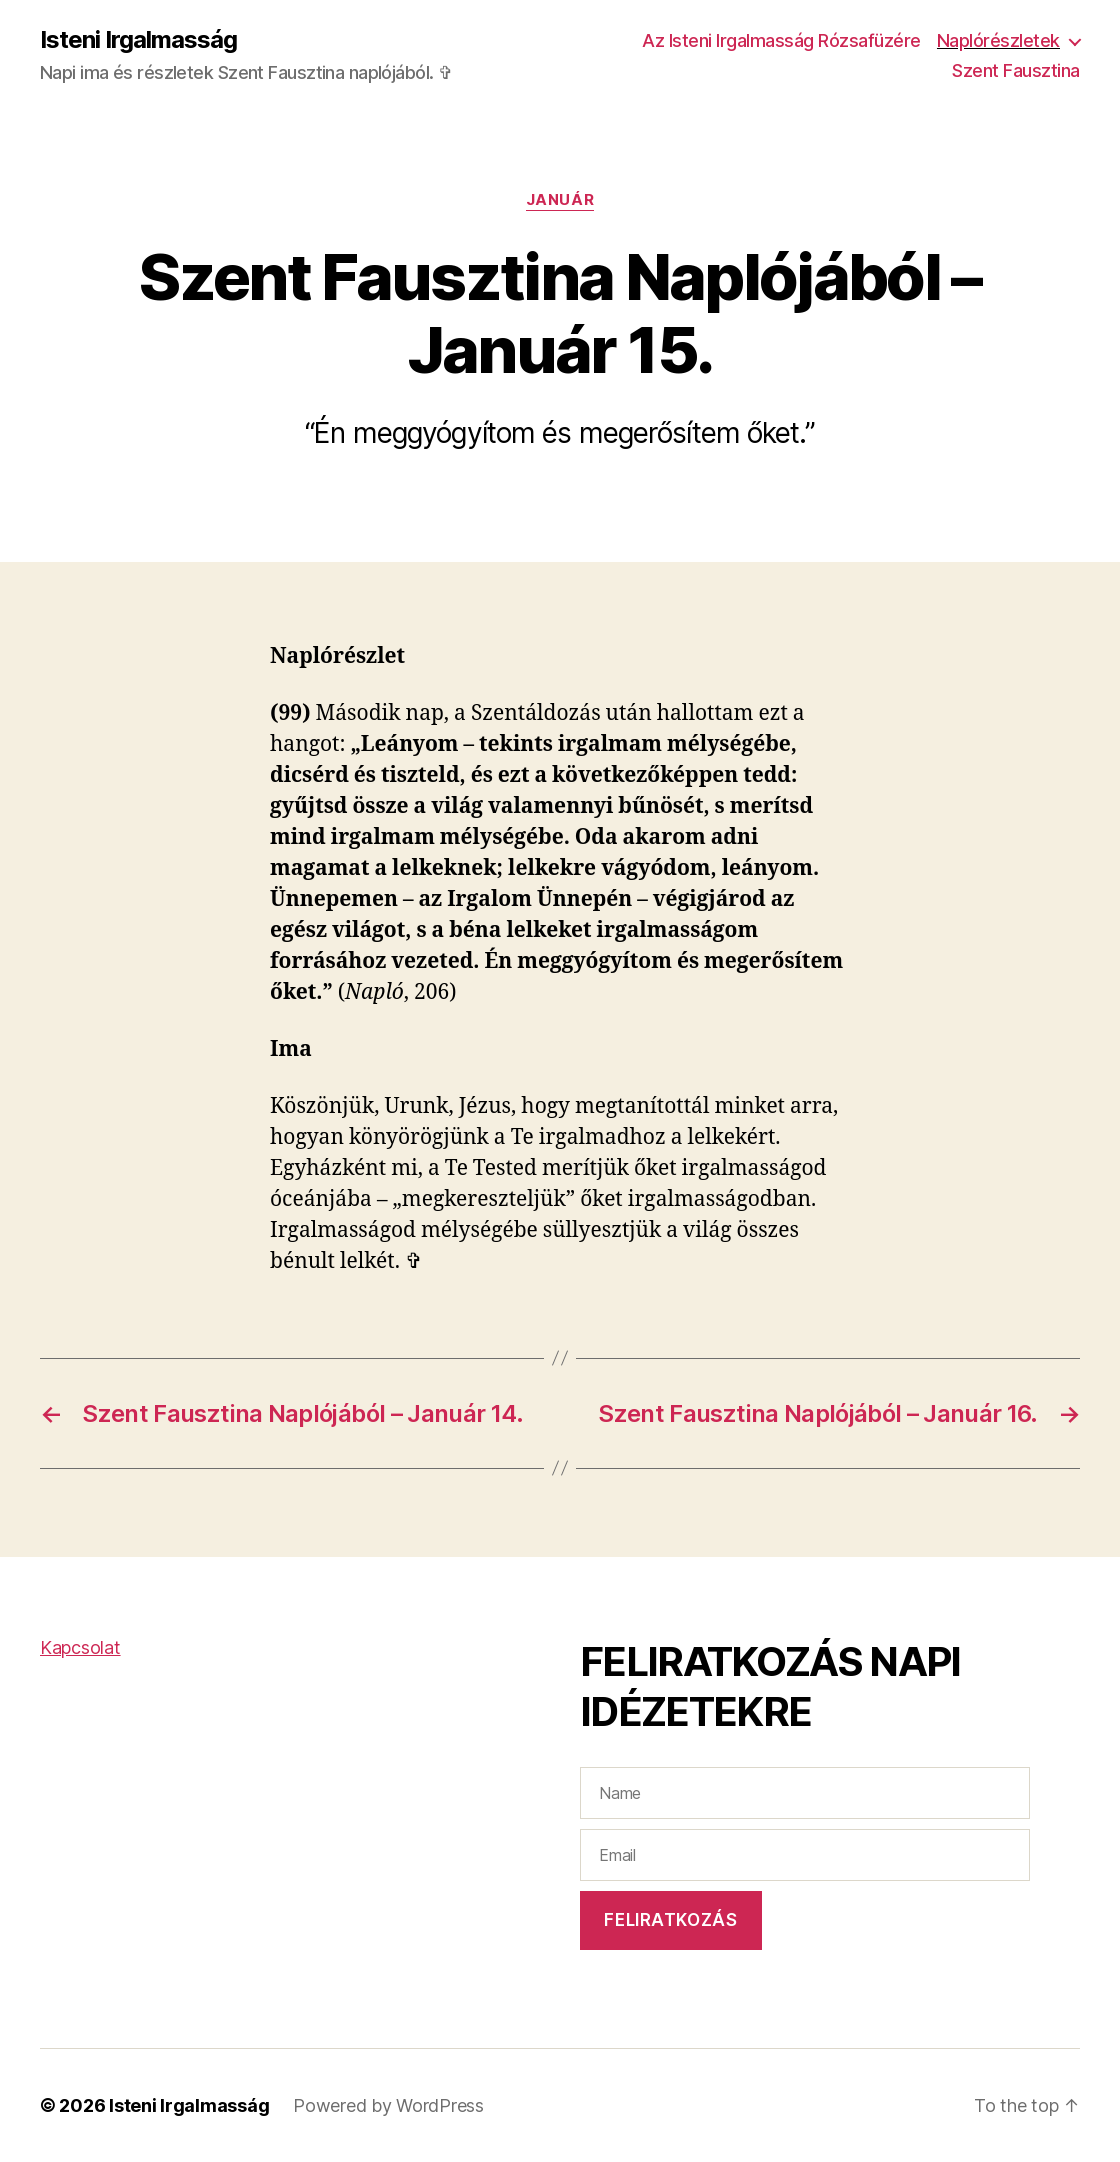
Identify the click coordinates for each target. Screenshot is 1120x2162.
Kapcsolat (80, 1647)
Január (560, 200)
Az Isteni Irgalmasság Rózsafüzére (781, 40)
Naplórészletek (998, 40)
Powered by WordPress (388, 2105)
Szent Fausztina (1016, 70)
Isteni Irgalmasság (138, 40)
